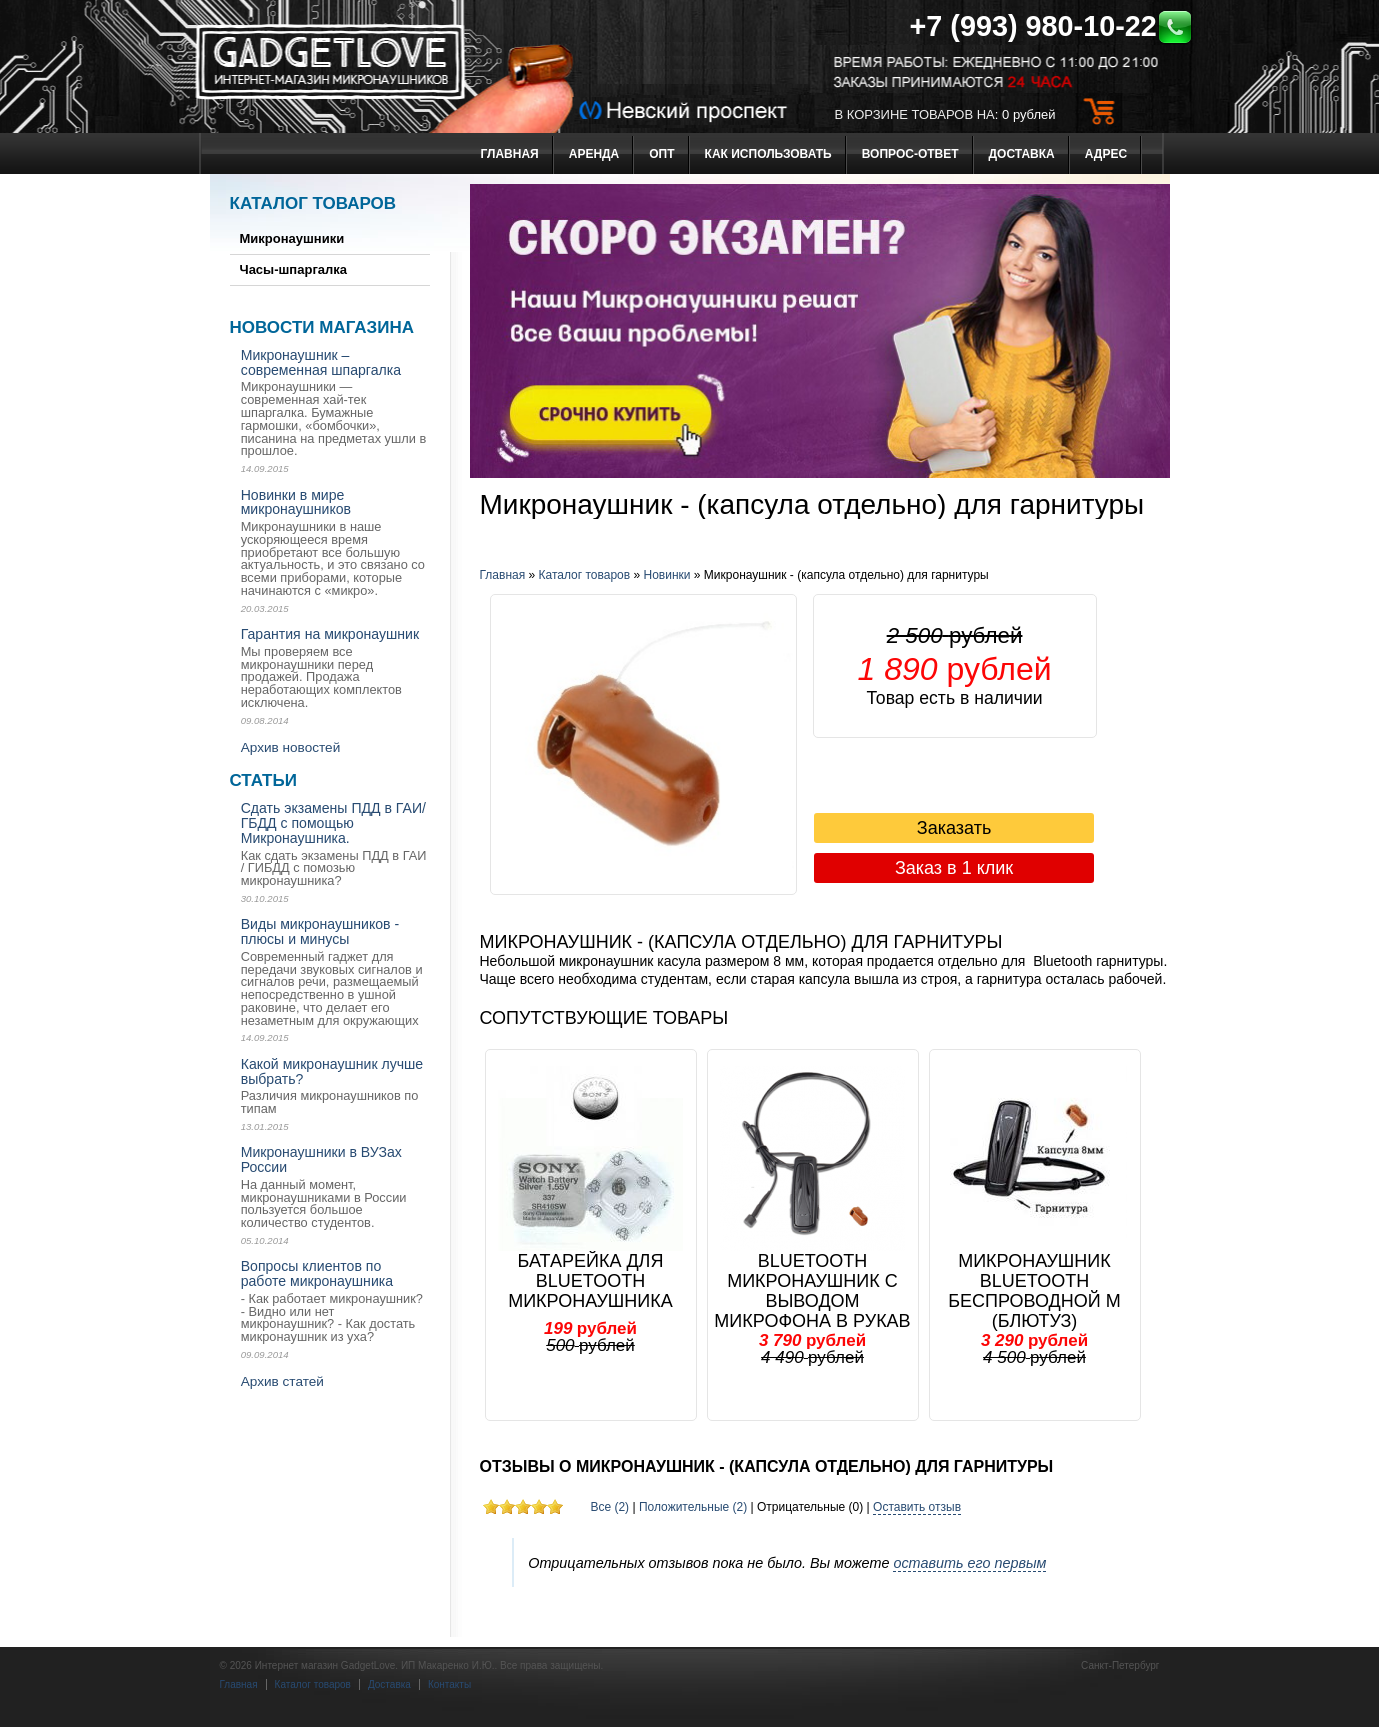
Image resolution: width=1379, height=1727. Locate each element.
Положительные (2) (693, 1507)
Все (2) (609, 1507)
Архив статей (282, 1381)
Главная (510, 154)
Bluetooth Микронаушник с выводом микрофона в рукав (812, 1291)
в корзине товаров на (915, 114)
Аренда (594, 154)
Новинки (667, 575)
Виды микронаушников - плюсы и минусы (320, 931)
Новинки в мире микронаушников (296, 502)
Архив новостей (291, 747)
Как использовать (768, 154)
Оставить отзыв (917, 1507)
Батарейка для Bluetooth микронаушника (590, 1281)
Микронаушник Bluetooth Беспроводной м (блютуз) (1034, 1291)
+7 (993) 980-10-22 (1051, 26)
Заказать (954, 828)
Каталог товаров (313, 203)
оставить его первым (969, 1563)
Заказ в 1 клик (954, 868)
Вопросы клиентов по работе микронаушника (317, 1273)
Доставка (1022, 154)
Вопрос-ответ (910, 154)
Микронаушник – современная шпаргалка (321, 362)
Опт (661, 154)
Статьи (263, 780)
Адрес (1106, 154)
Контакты (449, 1684)
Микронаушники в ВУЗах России (321, 1159)
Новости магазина (322, 327)
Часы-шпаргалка (294, 269)
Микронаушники (292, 238)
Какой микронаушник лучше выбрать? (332, 1071)
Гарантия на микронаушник (330, 634)
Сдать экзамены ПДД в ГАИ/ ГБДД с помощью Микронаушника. (333, 823)
